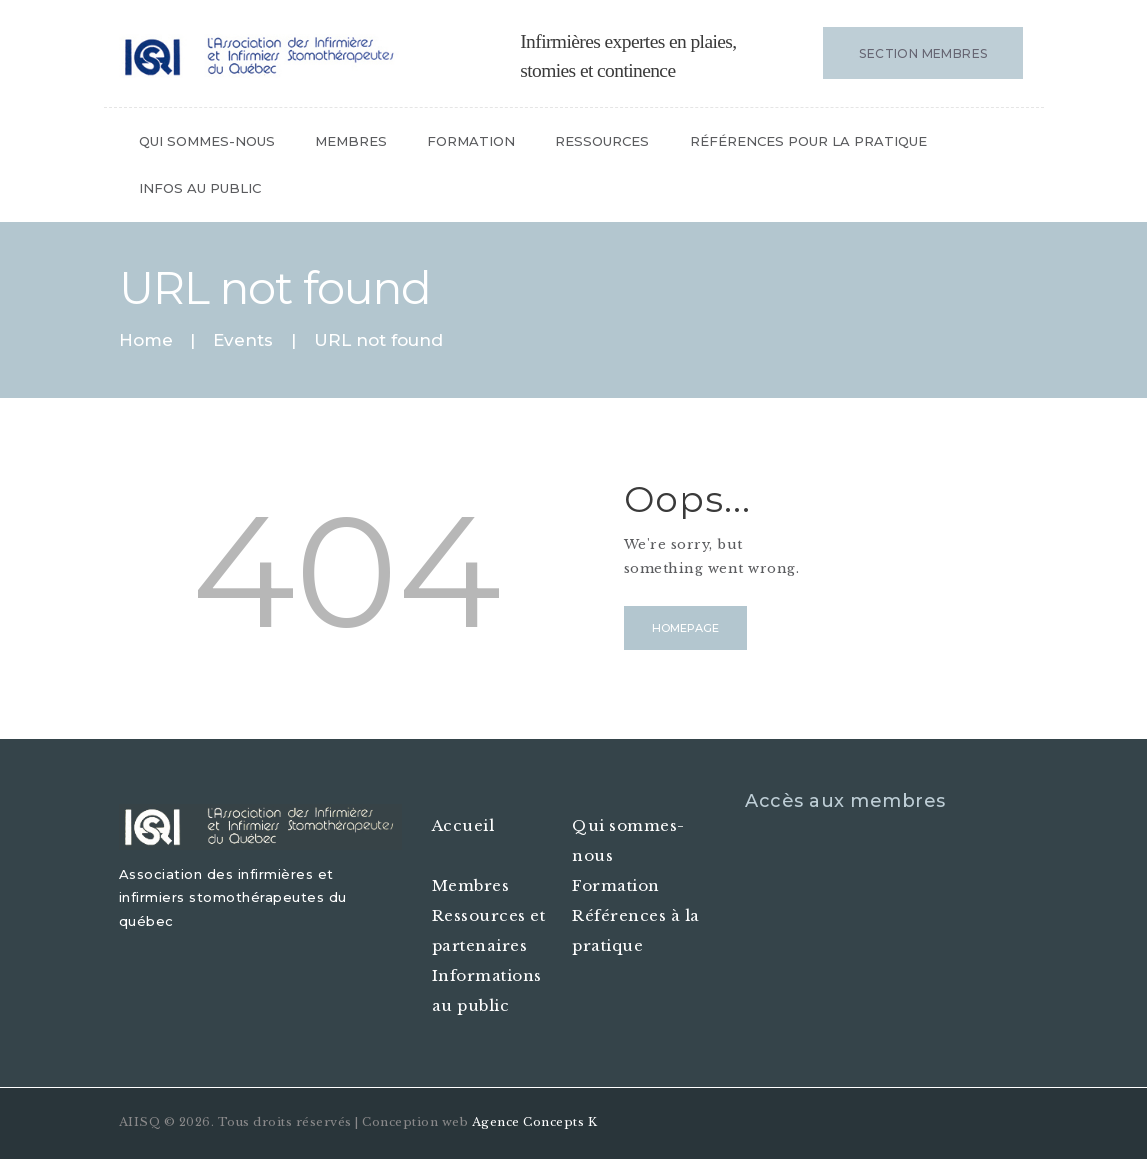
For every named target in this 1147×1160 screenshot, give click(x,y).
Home (146, 340)
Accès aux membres (845, 801)
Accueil (463, 825)
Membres (471, 885)
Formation (616, 885)
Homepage (685, 628)
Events (243, 340)
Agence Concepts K (535, 1122)
